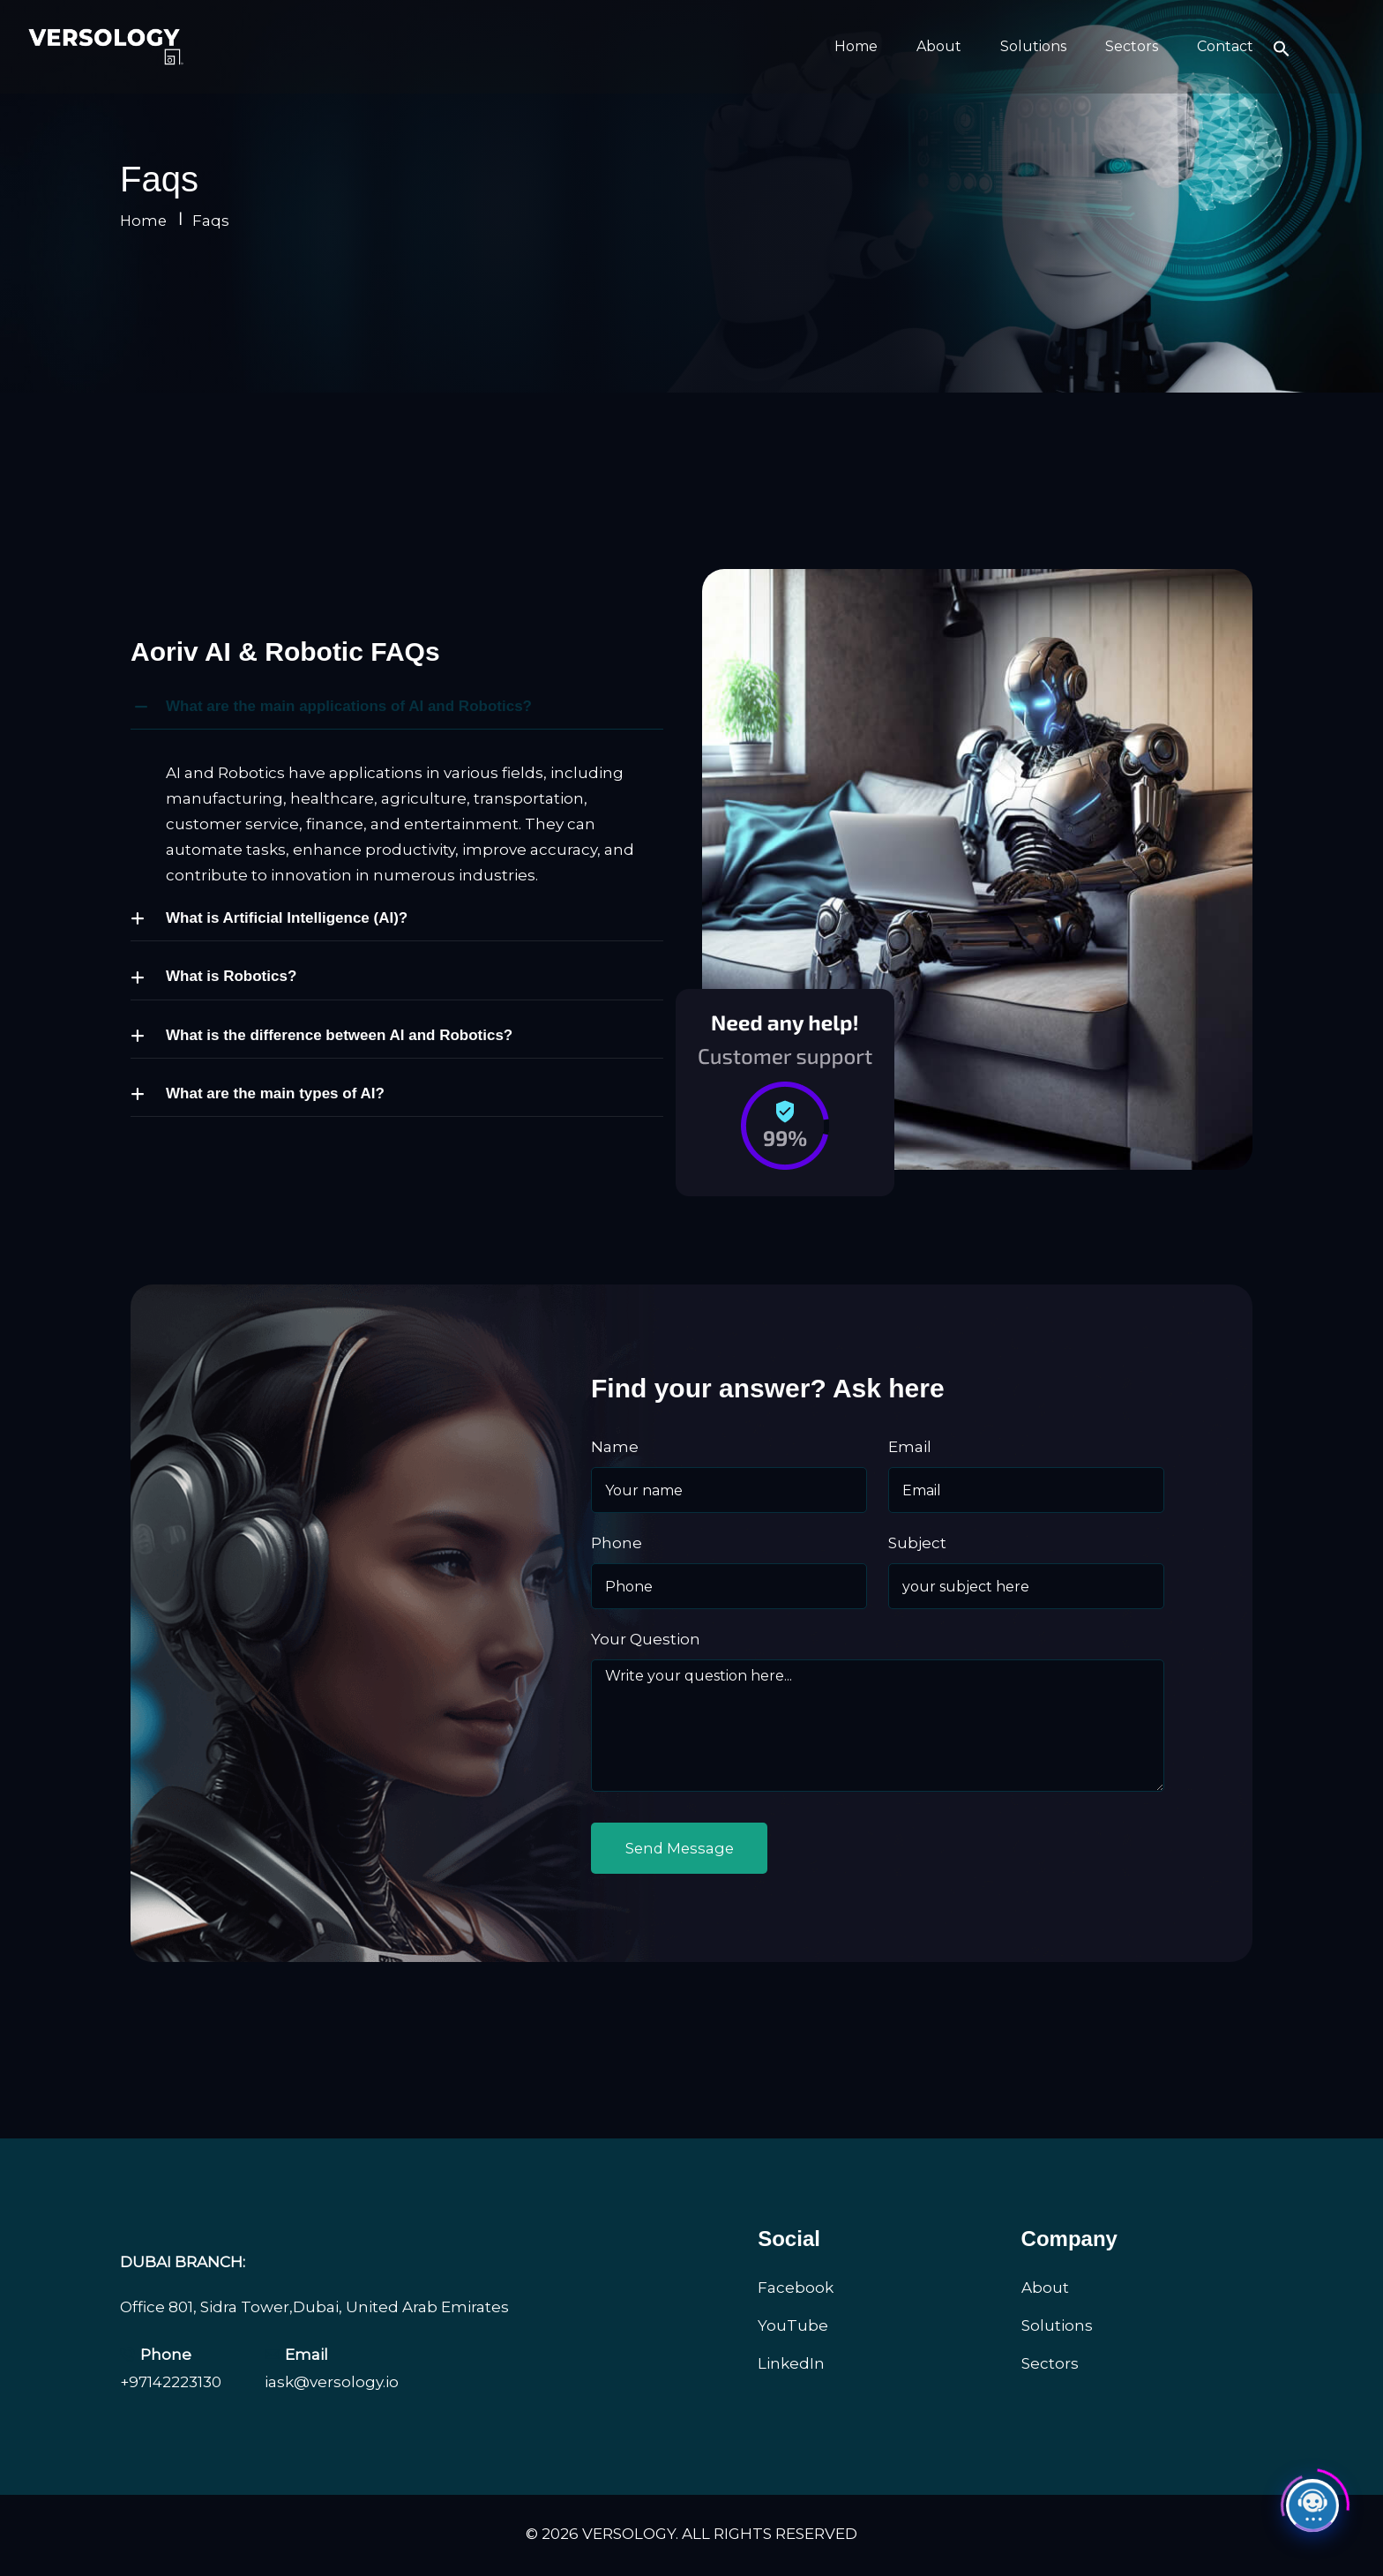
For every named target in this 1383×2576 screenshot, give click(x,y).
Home (856, 46)
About (938, 46)
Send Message (684, 1849)
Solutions (1033, 46)
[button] (1281, 47)
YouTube (793, 2327)
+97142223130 (170, 2384)
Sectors (1131, 46)
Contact (1225, 46)
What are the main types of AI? (275, 1093)
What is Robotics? (231, 976)
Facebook (796, 2289)
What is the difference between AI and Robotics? (339, 1035)
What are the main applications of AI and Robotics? (349, 706)
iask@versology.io (332, 2384)
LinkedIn (791, 2365)
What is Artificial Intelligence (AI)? (286, 918)
